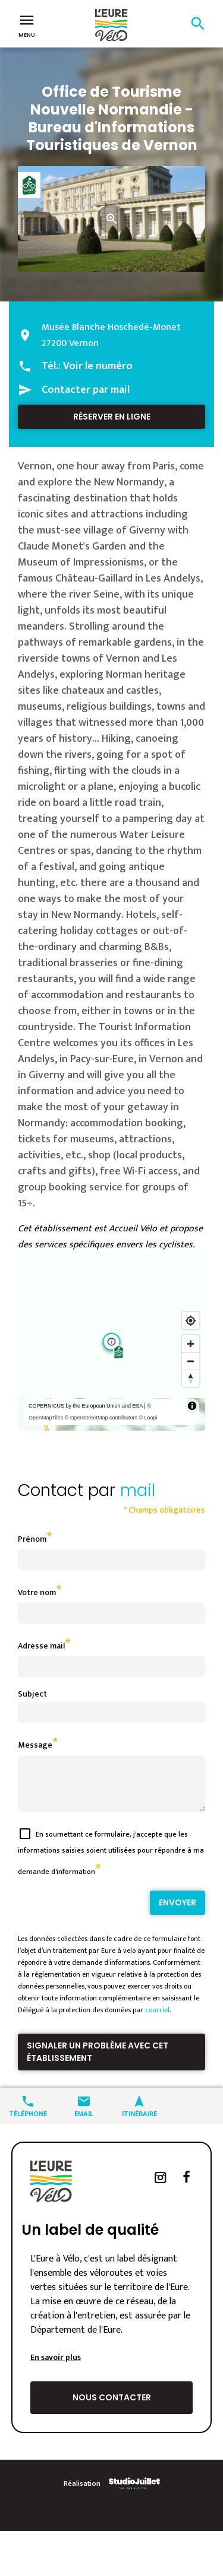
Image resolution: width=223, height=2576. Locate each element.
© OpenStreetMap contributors (101, 1418)
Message (35, 1745)
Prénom (32, 1539)
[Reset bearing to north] (190, 1378)
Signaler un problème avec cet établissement (97, 2060)
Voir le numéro (98, 366)
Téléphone (28, 2122)
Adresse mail (41, 1646)
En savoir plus (55, 2366)
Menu (27, 25)
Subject (32, 1694)
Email (83, 2122)
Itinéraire (139, 2122)
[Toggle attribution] (192, 1406)
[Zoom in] (190, 1343)
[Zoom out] (190, 1361)
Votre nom (37, 1592)
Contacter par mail (86, 390)
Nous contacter (112, 2406)
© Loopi (148, 1418)
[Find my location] (190, 1320)
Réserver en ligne (111, 417)
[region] (111, 1342)
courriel (157, 2019)
